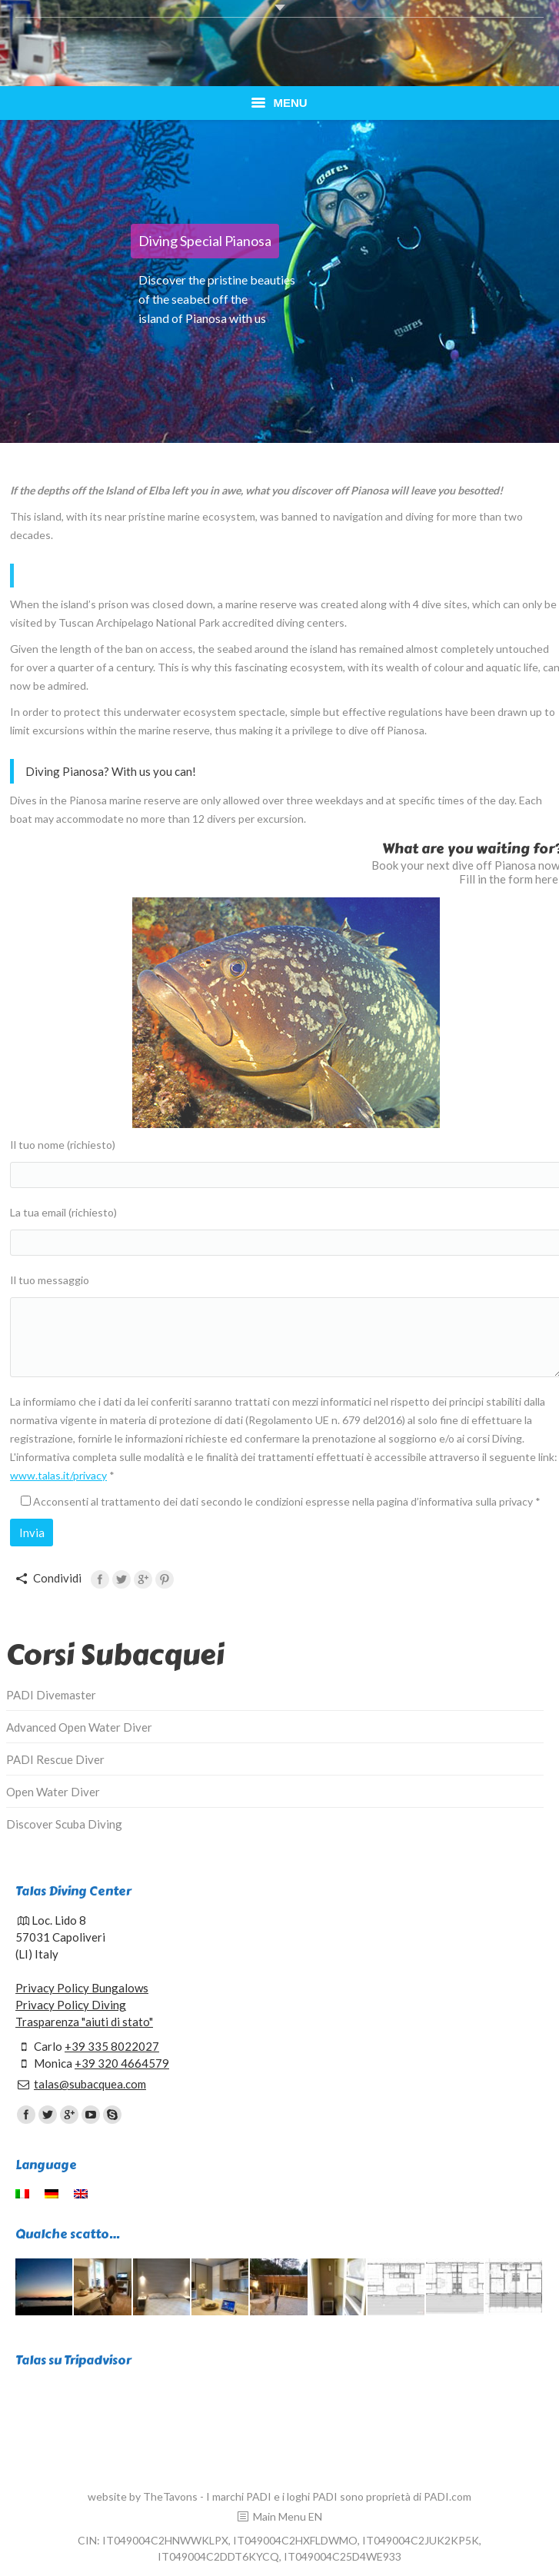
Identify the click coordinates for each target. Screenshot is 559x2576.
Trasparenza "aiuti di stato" (84, 2022)
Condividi (57, 1578)
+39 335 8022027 (112, 2046)
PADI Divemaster (51, 1695)
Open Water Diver (53, 1792)
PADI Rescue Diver (55, 1759)
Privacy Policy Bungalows (81, 1988)
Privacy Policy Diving (70, 2005)
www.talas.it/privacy (58, 1475)
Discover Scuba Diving (64, 1824)
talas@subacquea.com (90, 2084)
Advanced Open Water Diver (79, 1727)
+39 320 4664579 (122, 2063)
